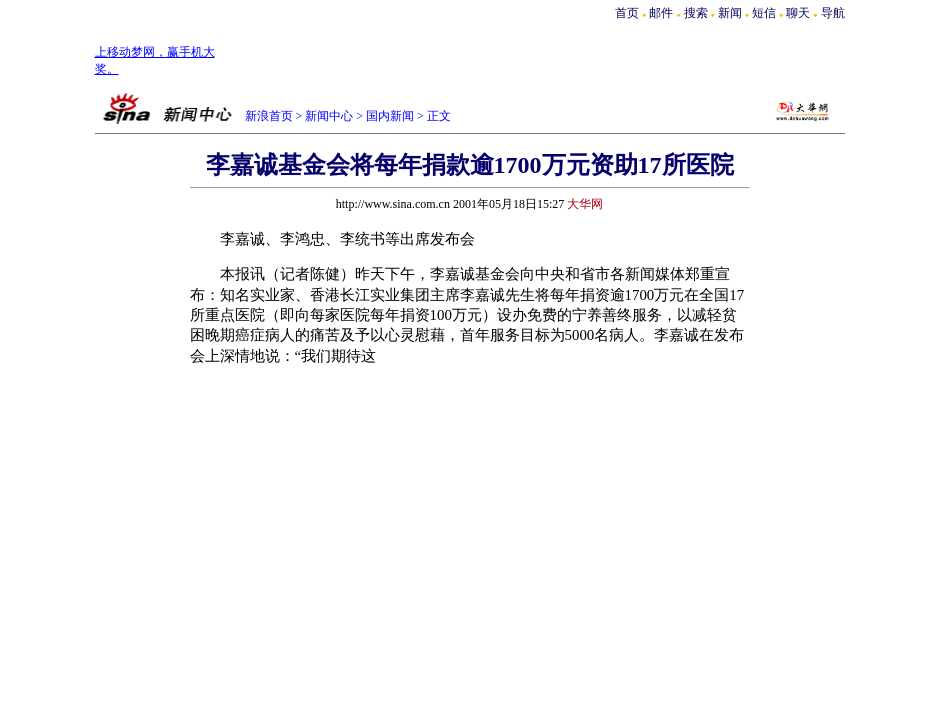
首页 (627, 13)
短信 (764, 13)
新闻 (730, 13)
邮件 (661, 13)
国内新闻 (390, 116)
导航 (833, 13)
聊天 (798, 13)
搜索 (697, 13)
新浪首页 (269, 116)
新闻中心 (329, 116)
